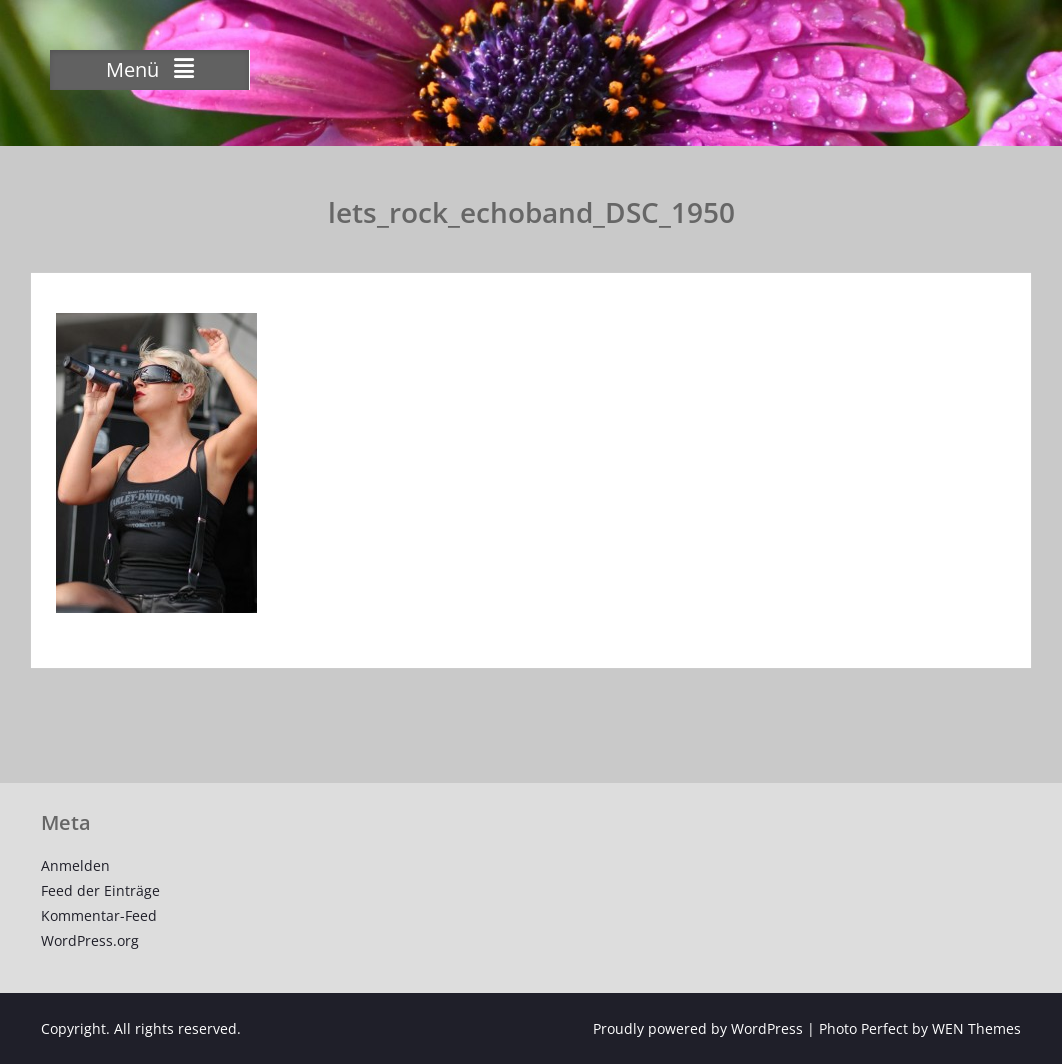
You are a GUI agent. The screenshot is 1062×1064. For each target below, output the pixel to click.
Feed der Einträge (100, 890)
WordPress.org (90, 940)
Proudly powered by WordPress (698, 1028)
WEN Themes (976, 1028)
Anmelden (75, 865)
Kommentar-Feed (99, 915)
